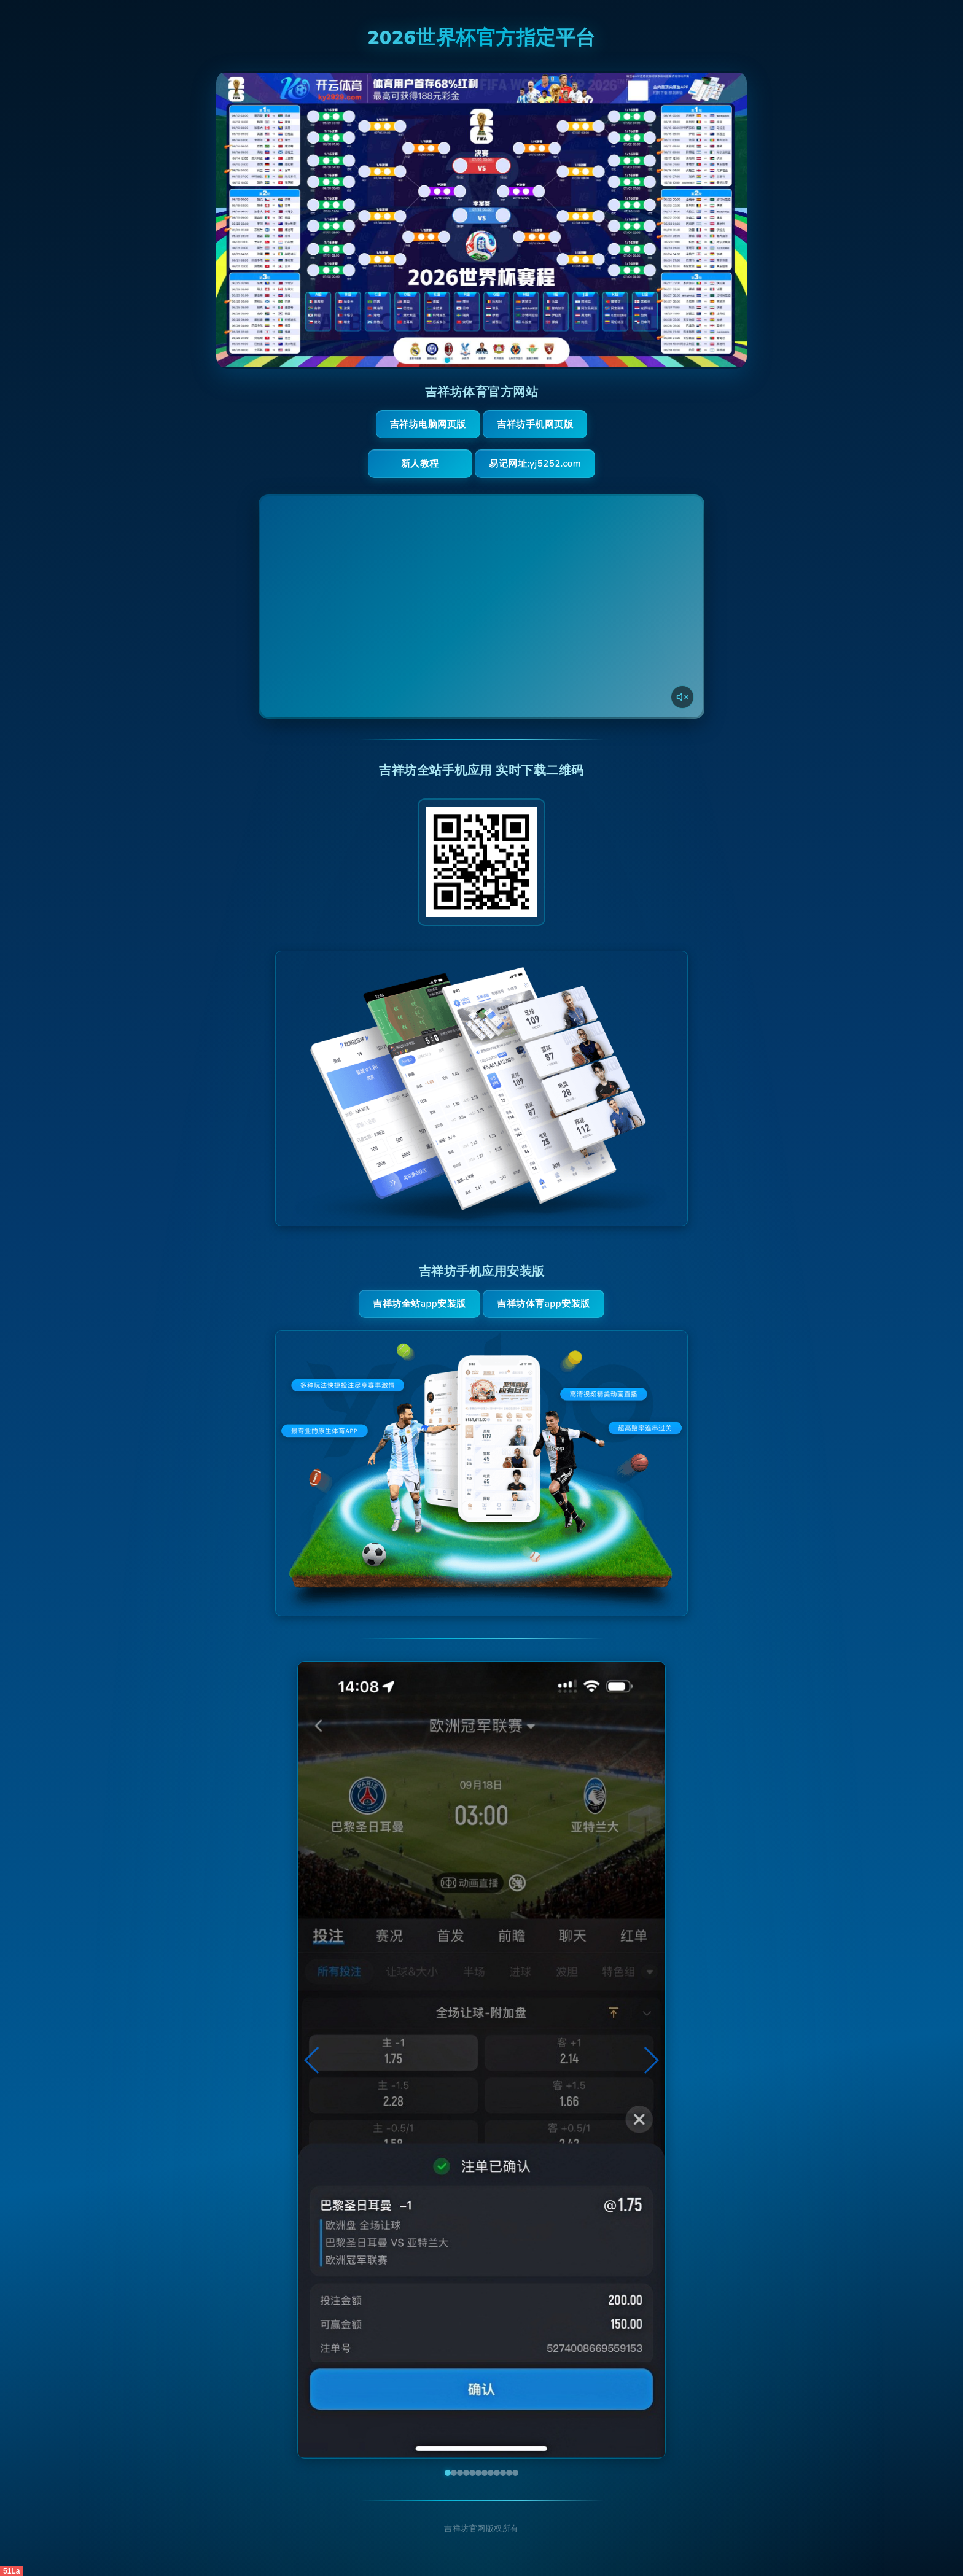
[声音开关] (682, 697)
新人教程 (420, 463)
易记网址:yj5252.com (535, 463)
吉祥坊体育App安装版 (543, 1304)
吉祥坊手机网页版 (535, 424)
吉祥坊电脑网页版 (428, 424)
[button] (312, 2060)
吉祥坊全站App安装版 (419, 1304)
